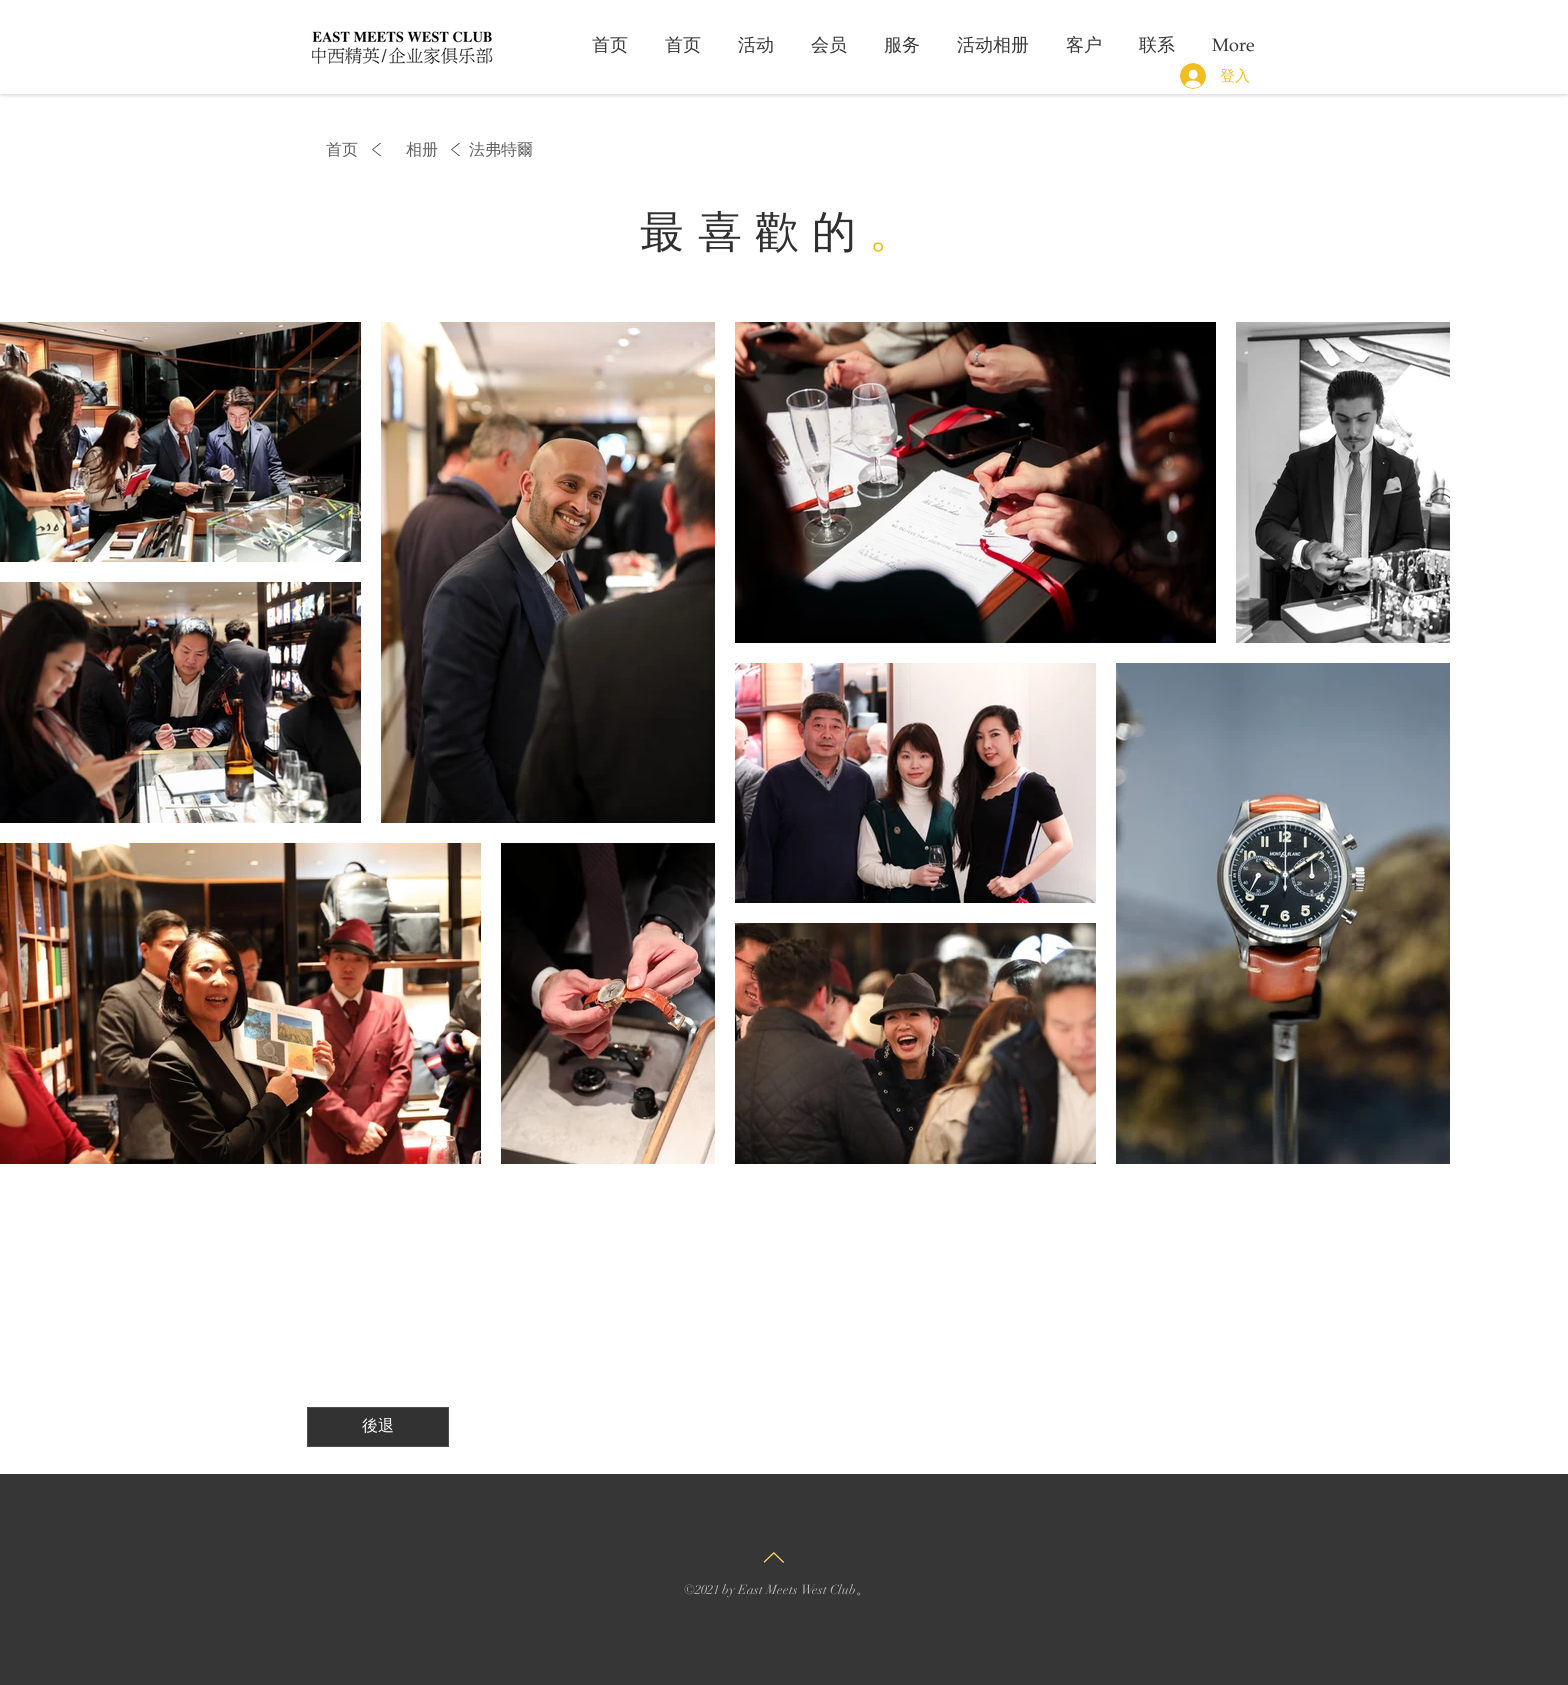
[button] (495, 150)
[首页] (337, 150)
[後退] (378, 1427)
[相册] (422, 150)
